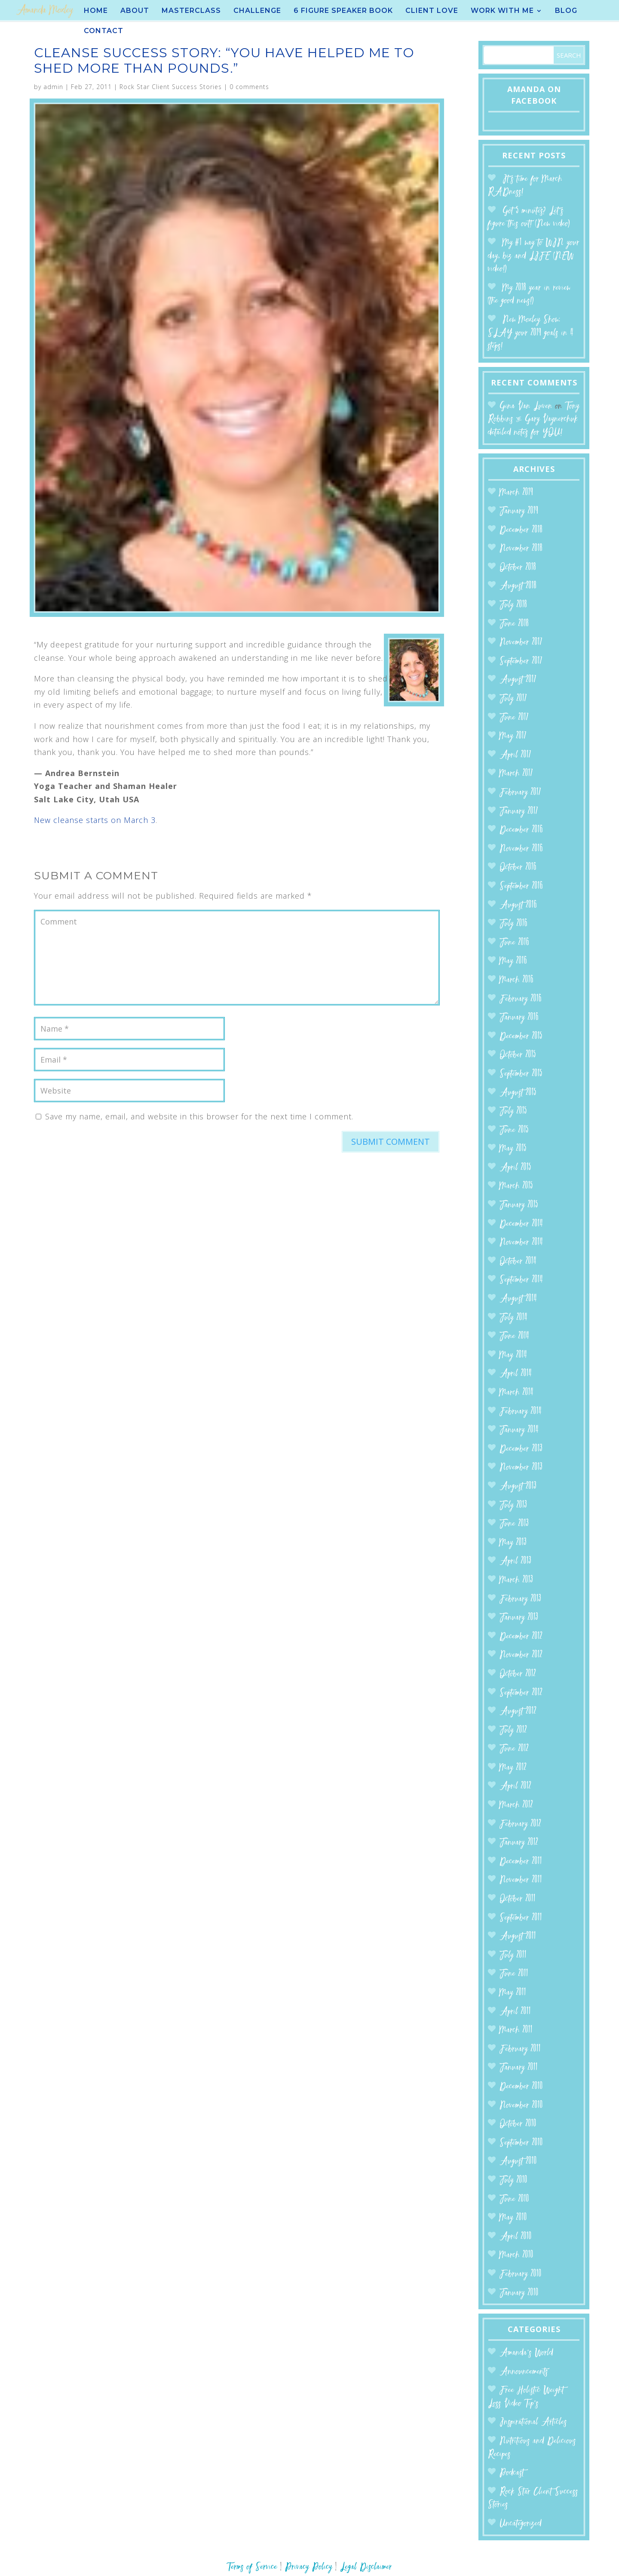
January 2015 (518, 1205)
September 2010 (521, 2143)
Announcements (523, 2372)
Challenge (257, 11)
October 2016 (517, 867)
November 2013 (520, 1468)
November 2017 (520, 642)
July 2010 (513, 2180)
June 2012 (514, 1749)
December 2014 (521, 1224)
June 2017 (514, 718)
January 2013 (518, 1618)
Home (96, 11)
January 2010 (519, 2293)
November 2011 (520, 1880)
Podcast (511, 2473)
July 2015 (513, 1111)
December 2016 (521, 830)
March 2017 (516, 774)
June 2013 (514, 1524)
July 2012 (513, 1730)
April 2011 (515, 2012)
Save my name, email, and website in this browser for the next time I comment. (199, 1116)
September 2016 (521, 886)
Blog (566, 11)
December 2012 (520, 1637)
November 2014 (521, 1243)
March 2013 (516, 1580)
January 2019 (518, 511)
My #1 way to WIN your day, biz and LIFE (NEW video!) (533, 256)
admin (53, 87)
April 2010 (515, 2237)
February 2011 (520, 2049)
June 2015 (514, 1130)
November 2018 (520, 549)
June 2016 (514, 943)
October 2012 (517, 1674)
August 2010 (518, 2161)
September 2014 (521, 1280)
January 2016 (519, 1018)
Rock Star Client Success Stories (171, 87)
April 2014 (515, 1374)
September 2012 (520, 1693)
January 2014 (519, 1430)
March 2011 (516, 2030)
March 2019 (516, 493)
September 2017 (520, 661)
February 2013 (520, 1599)
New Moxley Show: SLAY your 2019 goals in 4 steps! (530, 333)
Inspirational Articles (533, 2422)
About (134, 11)
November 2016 (521, 849)
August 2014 (518, 1299)
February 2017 (520, 793)
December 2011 (520, 1862)
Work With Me (502, 11)
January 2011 (518, 2068)
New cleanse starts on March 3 (95, 820)
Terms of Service (252, 2567)
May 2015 (513, 1149)
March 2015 (516, 1186)
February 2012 (520, 1824)
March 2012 (516, 1805)
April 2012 (515, 1786)
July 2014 (513, 1318)
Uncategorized (520, 2524)
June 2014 (514, 1336)
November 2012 (520, 1655)
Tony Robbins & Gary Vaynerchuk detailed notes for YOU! (533, 419)
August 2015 (517, 1093)
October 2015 (517, 1055)
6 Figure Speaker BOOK (343, 11)
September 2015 (520, 1074)
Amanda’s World (526, 2353)
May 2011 (512, 1993)
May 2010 (513, 2218)
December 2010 (521, 2087)
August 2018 (517, 586)
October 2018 (517, 568)
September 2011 (520, 1918)
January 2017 (518, 812)
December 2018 (520, 530)
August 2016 (518, 905)
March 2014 (516, 1393)
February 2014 (520, 1412)
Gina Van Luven (525, 406)
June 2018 (514, 624)
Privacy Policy (308, 2567)
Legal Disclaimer (366, 2567)
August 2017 (517, 680)
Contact (103, 31)
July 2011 (513, 1955)
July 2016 (513, 924)
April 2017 (515, 755)
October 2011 (517, 1899)
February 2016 (520, 999)
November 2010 (521, 2106)
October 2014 (517, 1261)
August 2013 (517, 1486)
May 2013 (513, 1543)
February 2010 (520, 2274)
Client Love (431, 11)
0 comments (249, 87)
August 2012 (517, 1711)
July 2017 (513, 699)
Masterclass (191, 11)
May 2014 (513, 1355)
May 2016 (513, 961)
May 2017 (513, 736)
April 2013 (515, 1561)
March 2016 (516, 980)
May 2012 (513, 1768)
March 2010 (516, 2255)
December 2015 (520, 1036)
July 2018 (513, 605)
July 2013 (513, 1505)
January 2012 (518, 1843)
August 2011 (517, 1936)
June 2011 (513, 1974)
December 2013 (520, 1449)
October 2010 (517, 2124)
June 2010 (514, 2199)
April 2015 (515, 1168)
